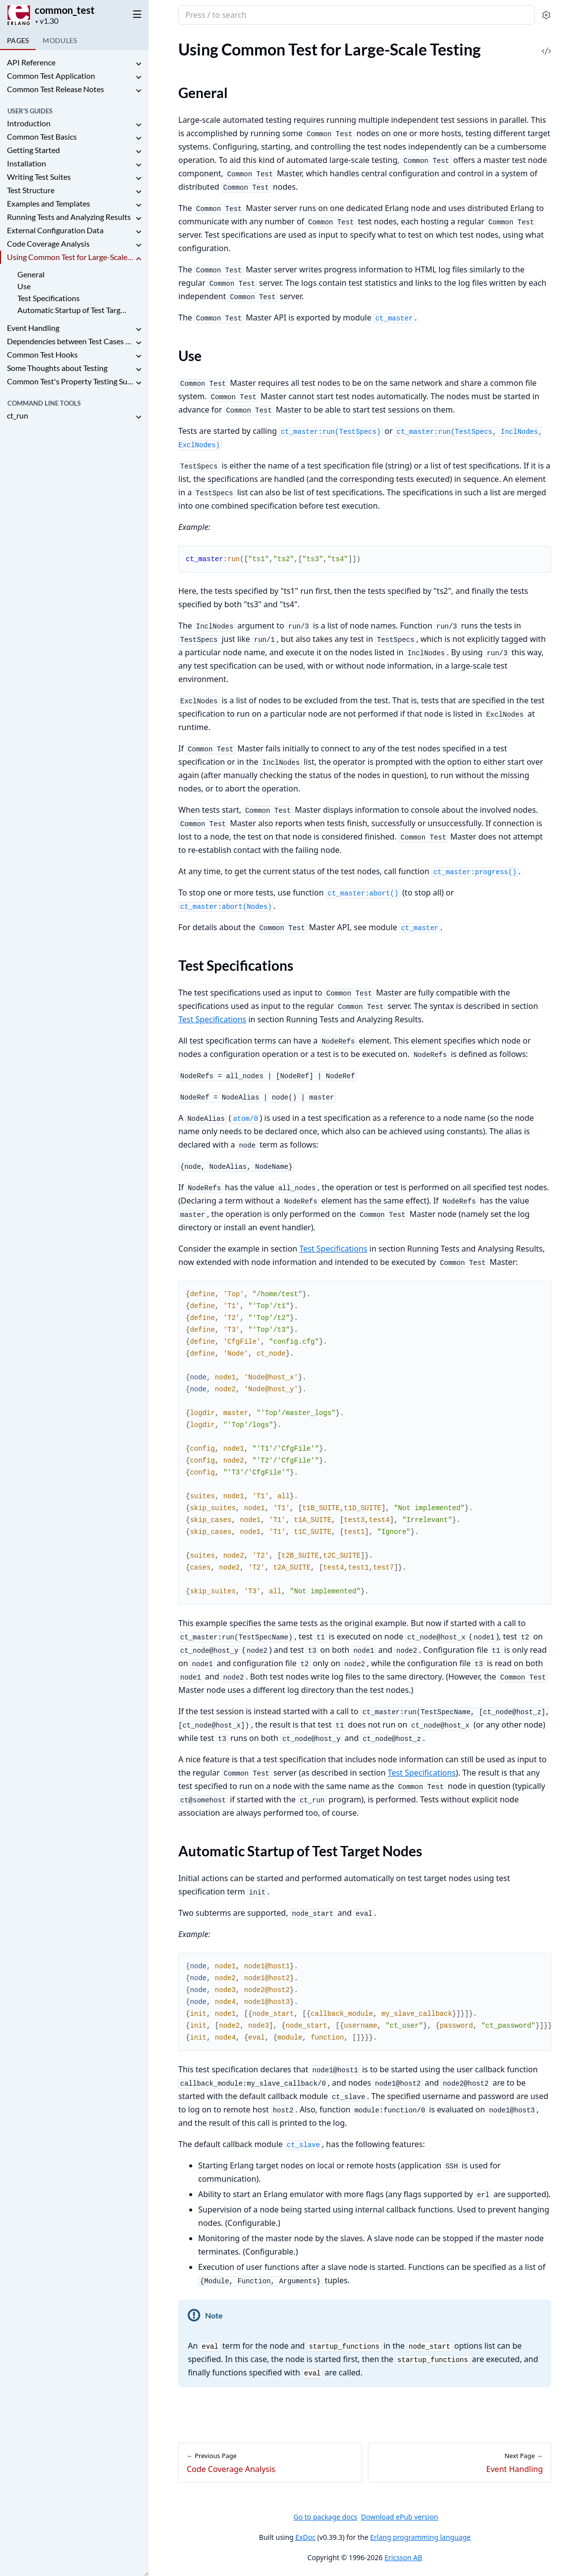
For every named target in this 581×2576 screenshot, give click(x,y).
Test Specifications (48, 298)
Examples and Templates (48, 203)
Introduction (29, 123)
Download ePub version (399, 2517)
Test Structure (30, 190)
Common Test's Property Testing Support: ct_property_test (70, 381)
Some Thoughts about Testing (57, 367)
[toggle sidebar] (135, 14)
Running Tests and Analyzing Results (69, 216)
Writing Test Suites (39, 176)
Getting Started (33, 150)
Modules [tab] (60, 40)
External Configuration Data (55, 230)
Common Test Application (51, 75)
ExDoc (305, 2537)
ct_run (17, 415)
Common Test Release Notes (55, 89)
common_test (65, 10)
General (31, 274)
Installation (26, 163)
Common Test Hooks (42, 354)
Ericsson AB (403, 2557)
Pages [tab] (18, 40)
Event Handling (33, 327)
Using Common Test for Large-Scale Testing (70, 257)
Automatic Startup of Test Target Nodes (73, 310)
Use (24, 286)
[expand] (139, 64)
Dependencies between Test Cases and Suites (70, 341)
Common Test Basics (42, 136)
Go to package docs (325, 2517)
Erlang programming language (420, 2537)
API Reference (31, 62)
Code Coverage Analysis (48, 243)
